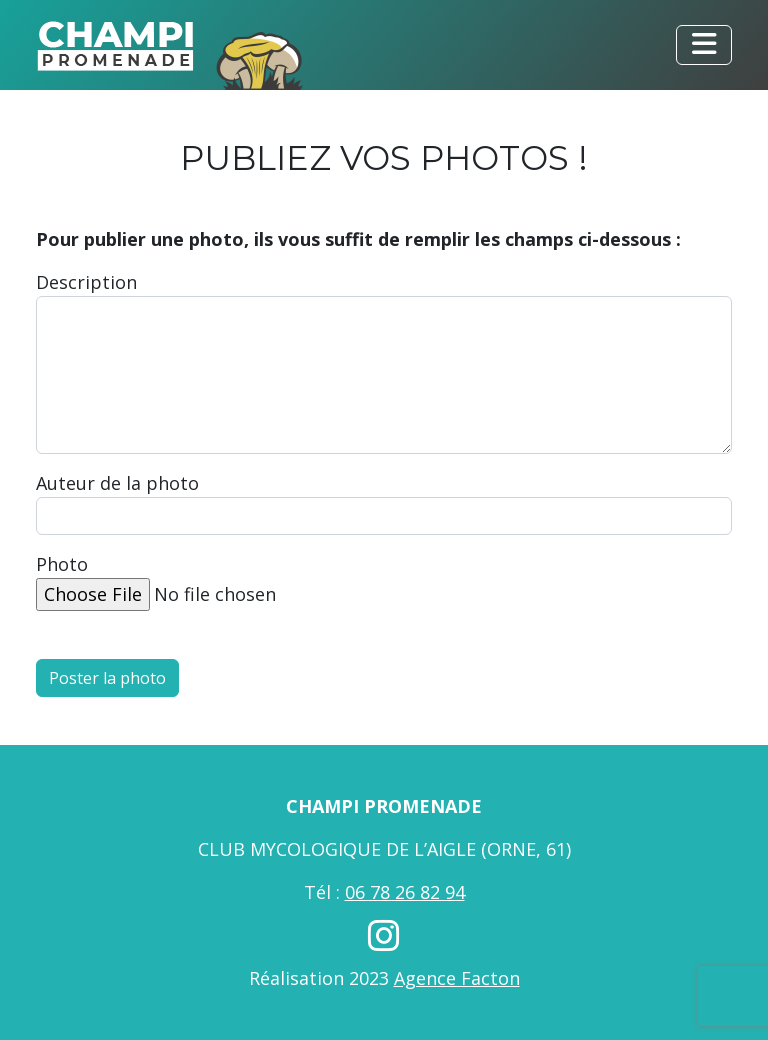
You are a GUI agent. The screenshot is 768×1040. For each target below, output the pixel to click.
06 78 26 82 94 (405, 892)
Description (86, 282)
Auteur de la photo (117, 483)
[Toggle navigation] (704, 45)
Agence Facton (457, 978)
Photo (62, 564)
